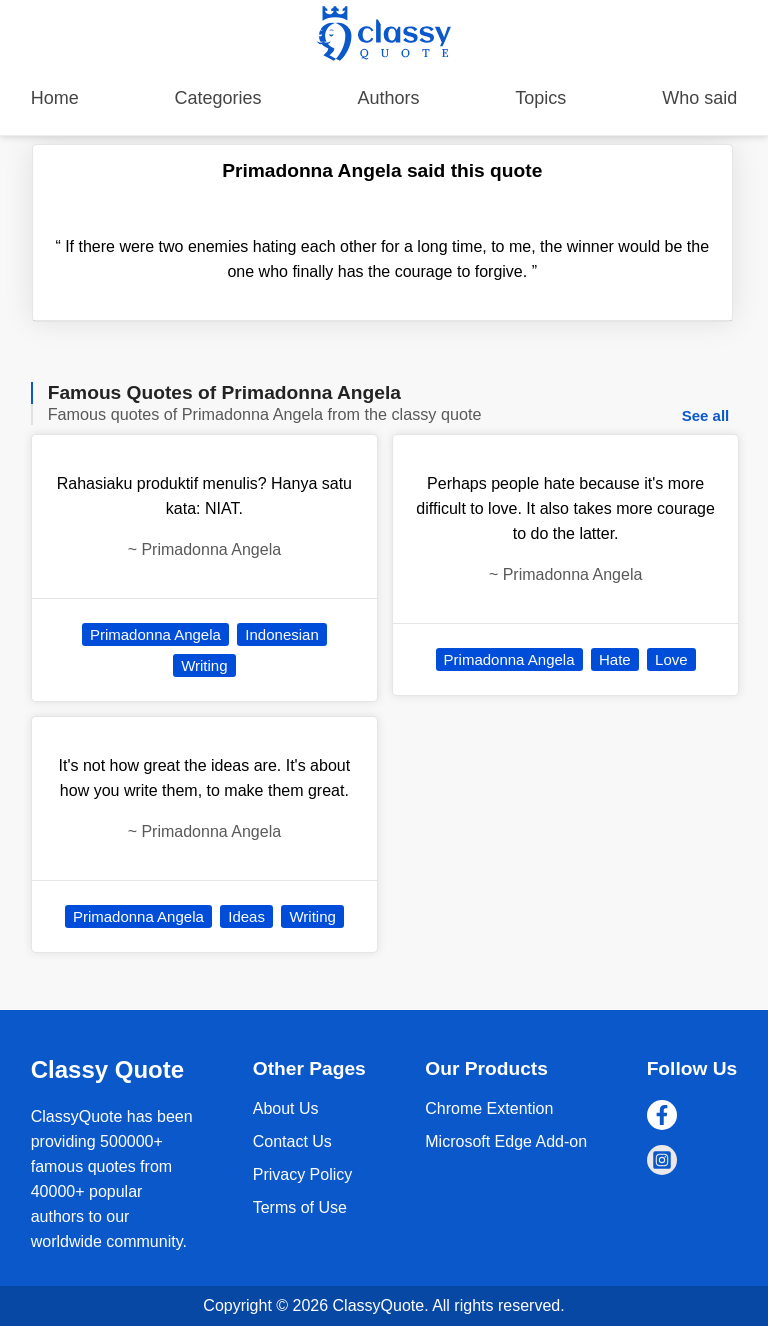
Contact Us (292, 1141)
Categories (218, 98)
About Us (286, 1108)
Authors (388, 98)
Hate (615, 659)
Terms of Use (300, 1207)
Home (55, 98)
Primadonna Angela (155, 634)
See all (706, 415)
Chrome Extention (489, 1108)
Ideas (246, 916)
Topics (540, 98)
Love (671, 659)
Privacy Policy (303, 1174)
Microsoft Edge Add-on (506, 1141)
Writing (204, 665)
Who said (699, 98)
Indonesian (281, 634)
